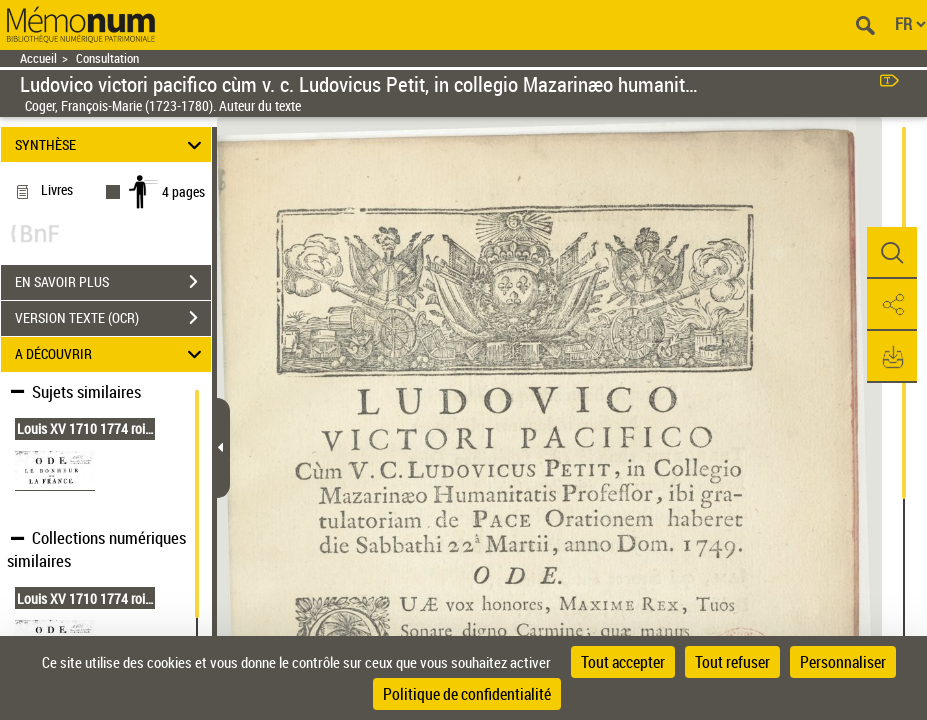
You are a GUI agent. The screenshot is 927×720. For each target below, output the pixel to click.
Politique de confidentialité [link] (467, 694)
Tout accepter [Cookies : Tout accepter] (623, 662)
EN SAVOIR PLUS (113, 282)
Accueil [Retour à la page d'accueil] (38, 58)
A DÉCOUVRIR (111, 354)
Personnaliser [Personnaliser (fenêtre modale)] (843, 662)
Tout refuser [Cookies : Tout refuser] (732, 662)
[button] (892, 253)
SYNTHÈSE (111, 144)
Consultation (107, 58)
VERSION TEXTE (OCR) (113, 318)
